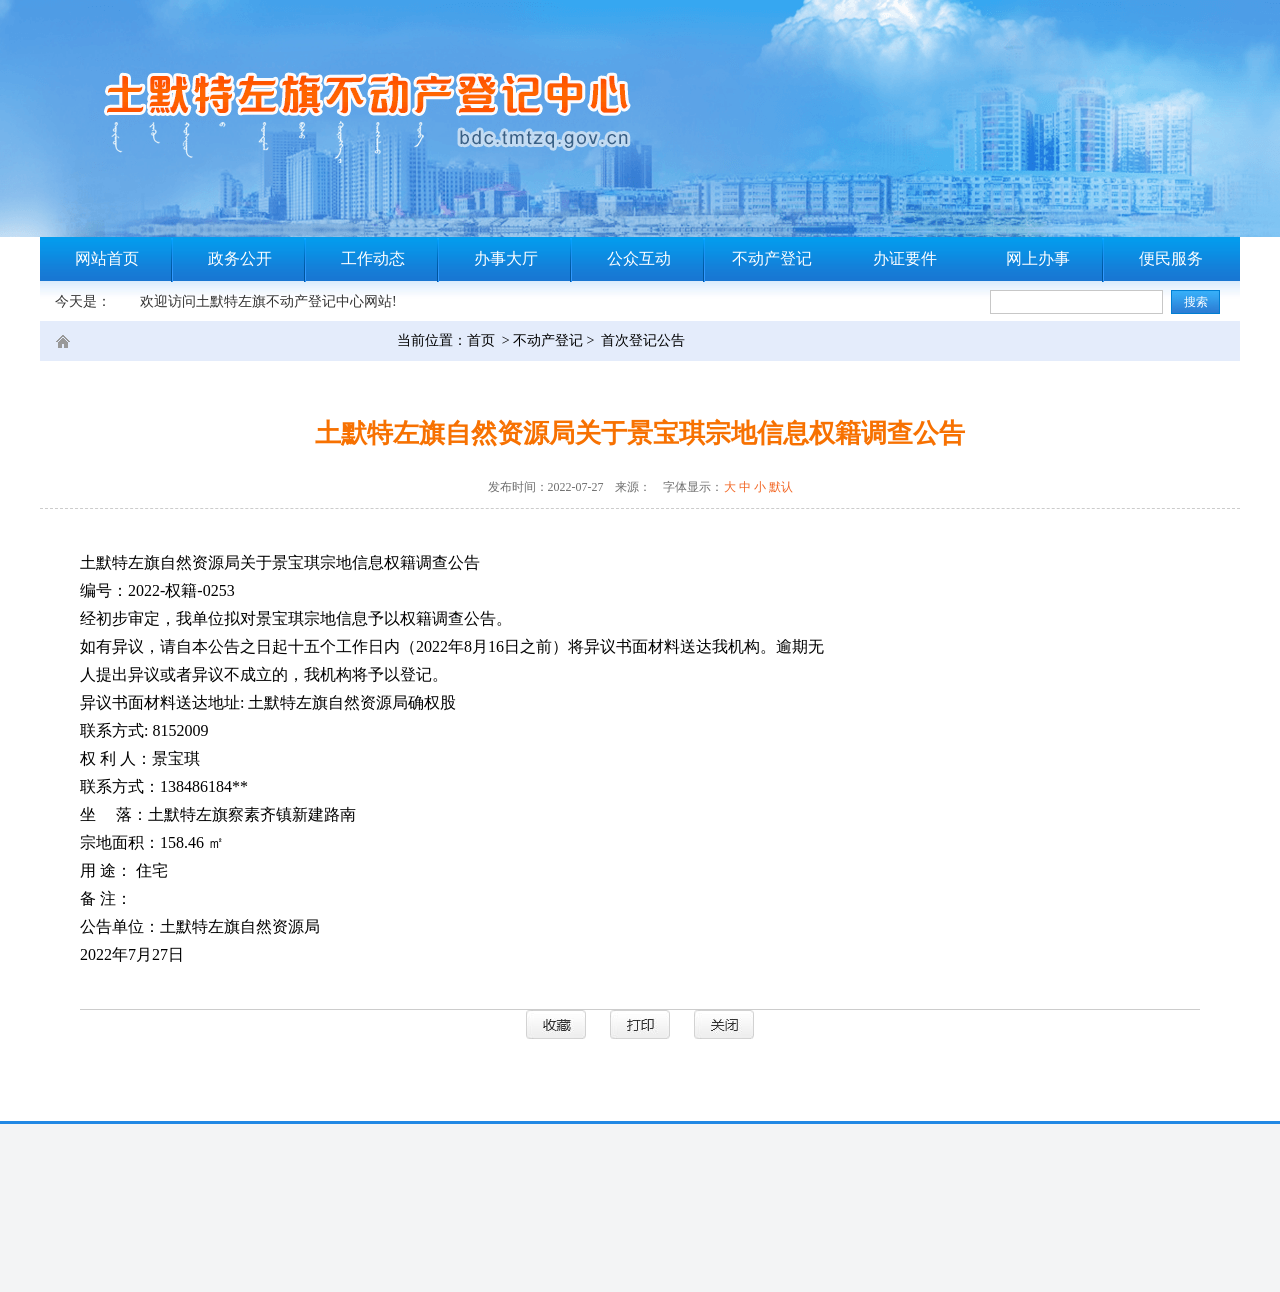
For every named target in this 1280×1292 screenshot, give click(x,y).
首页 (481, 340)
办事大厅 (506, 258)
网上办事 (1038, 258)
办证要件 (905, 258)
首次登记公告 (643, 340)
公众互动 (639, 258)
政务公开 (240, 258)
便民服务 (1171, 258)
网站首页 (107, 258)
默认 (781, 487)
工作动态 (373, 258)
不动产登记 (772, 258)
